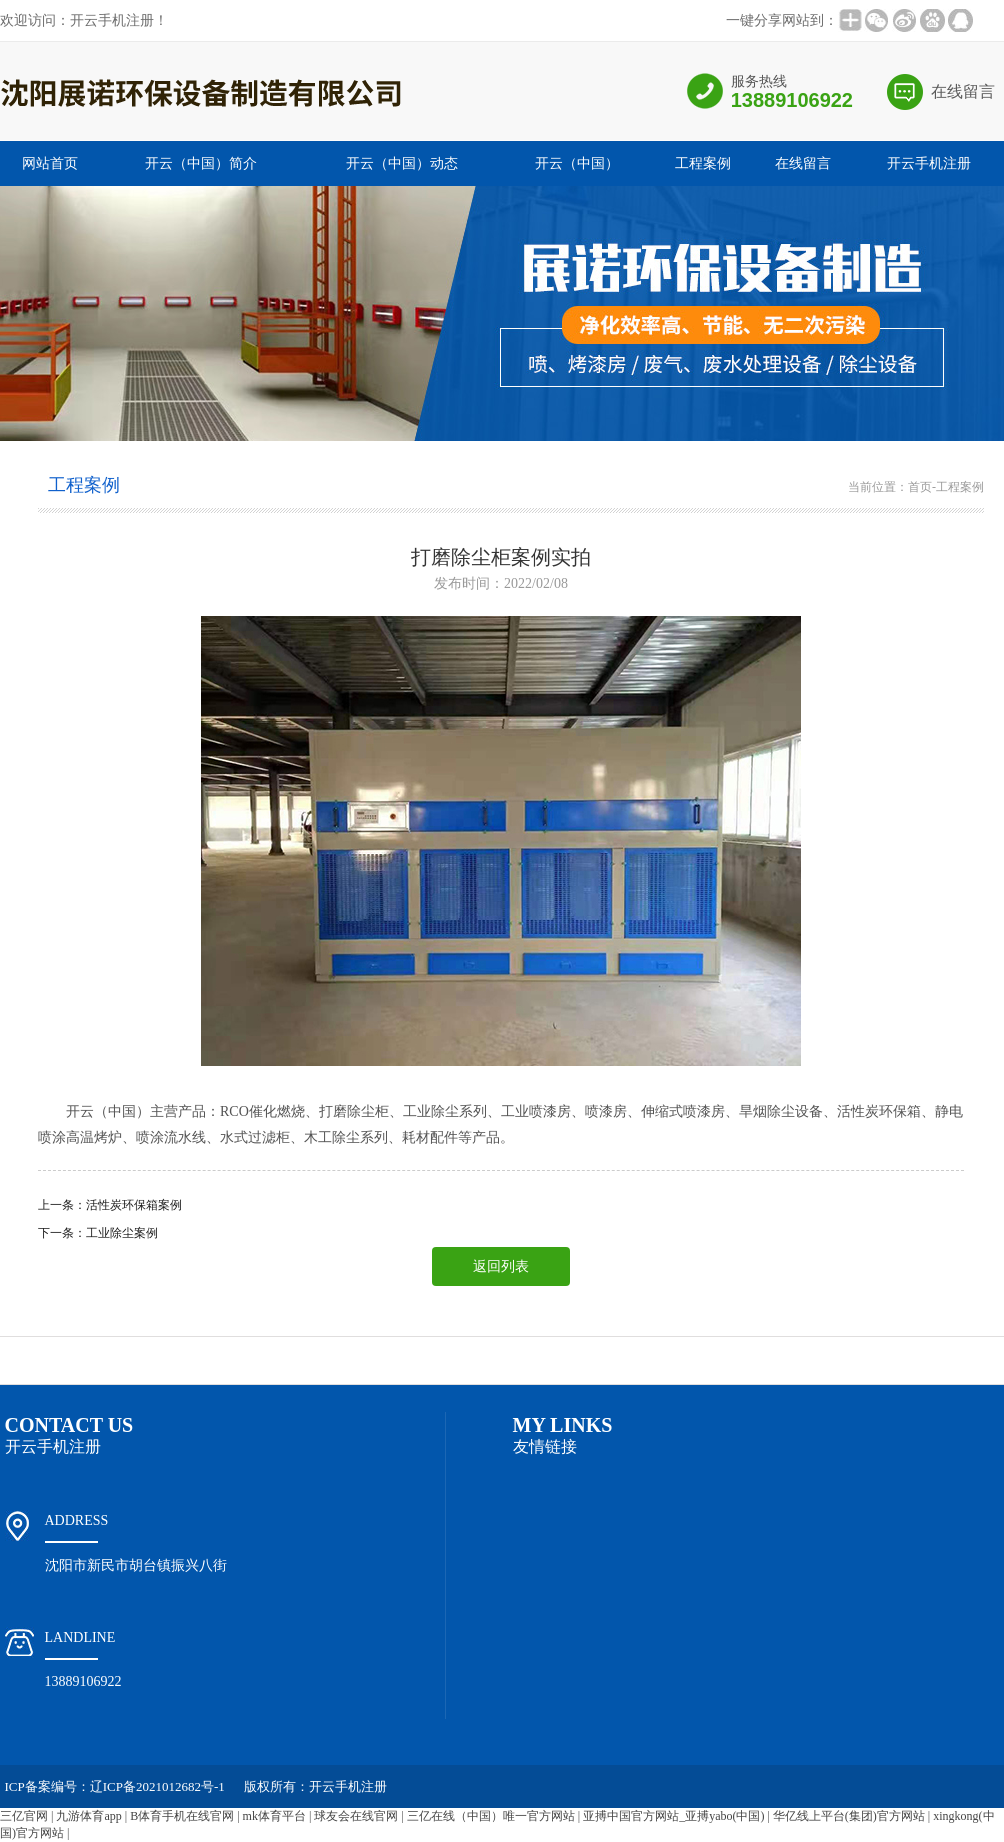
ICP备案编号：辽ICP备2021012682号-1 (115, 1786)
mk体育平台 (274, 1816)
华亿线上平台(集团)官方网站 (849, 1816)
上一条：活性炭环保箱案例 (110, 1205)
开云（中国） (577, 163)
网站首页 (50, 163)
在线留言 (963, 91)
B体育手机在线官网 (182, 1816)
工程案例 (703, 163)
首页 (920, 487)
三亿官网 (24, 1816)
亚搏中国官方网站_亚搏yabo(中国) (673, 1816)
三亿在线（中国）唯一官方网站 (491, 1816)
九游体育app (88, 1816)
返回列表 (501, 1266)
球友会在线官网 (356, 1816)
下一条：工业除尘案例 (98, 1233)
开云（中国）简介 (201, 163)
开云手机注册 (929, 163)
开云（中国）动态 (402, 163)
